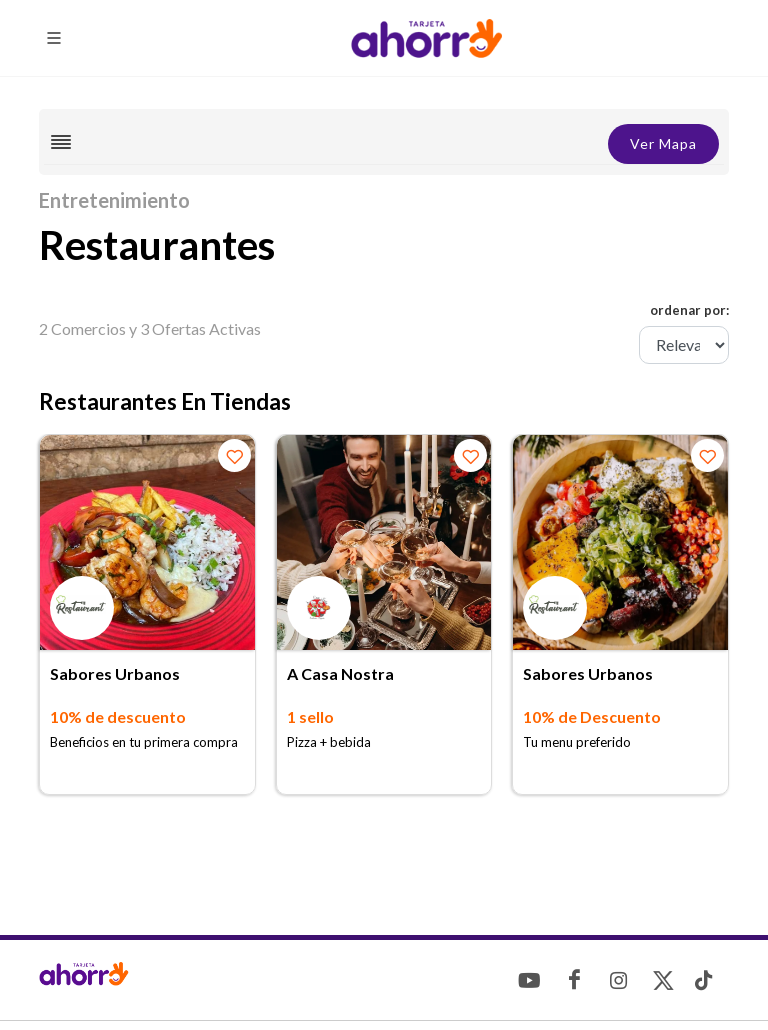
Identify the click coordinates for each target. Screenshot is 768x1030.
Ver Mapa (663, 143)
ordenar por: (689, 310)
